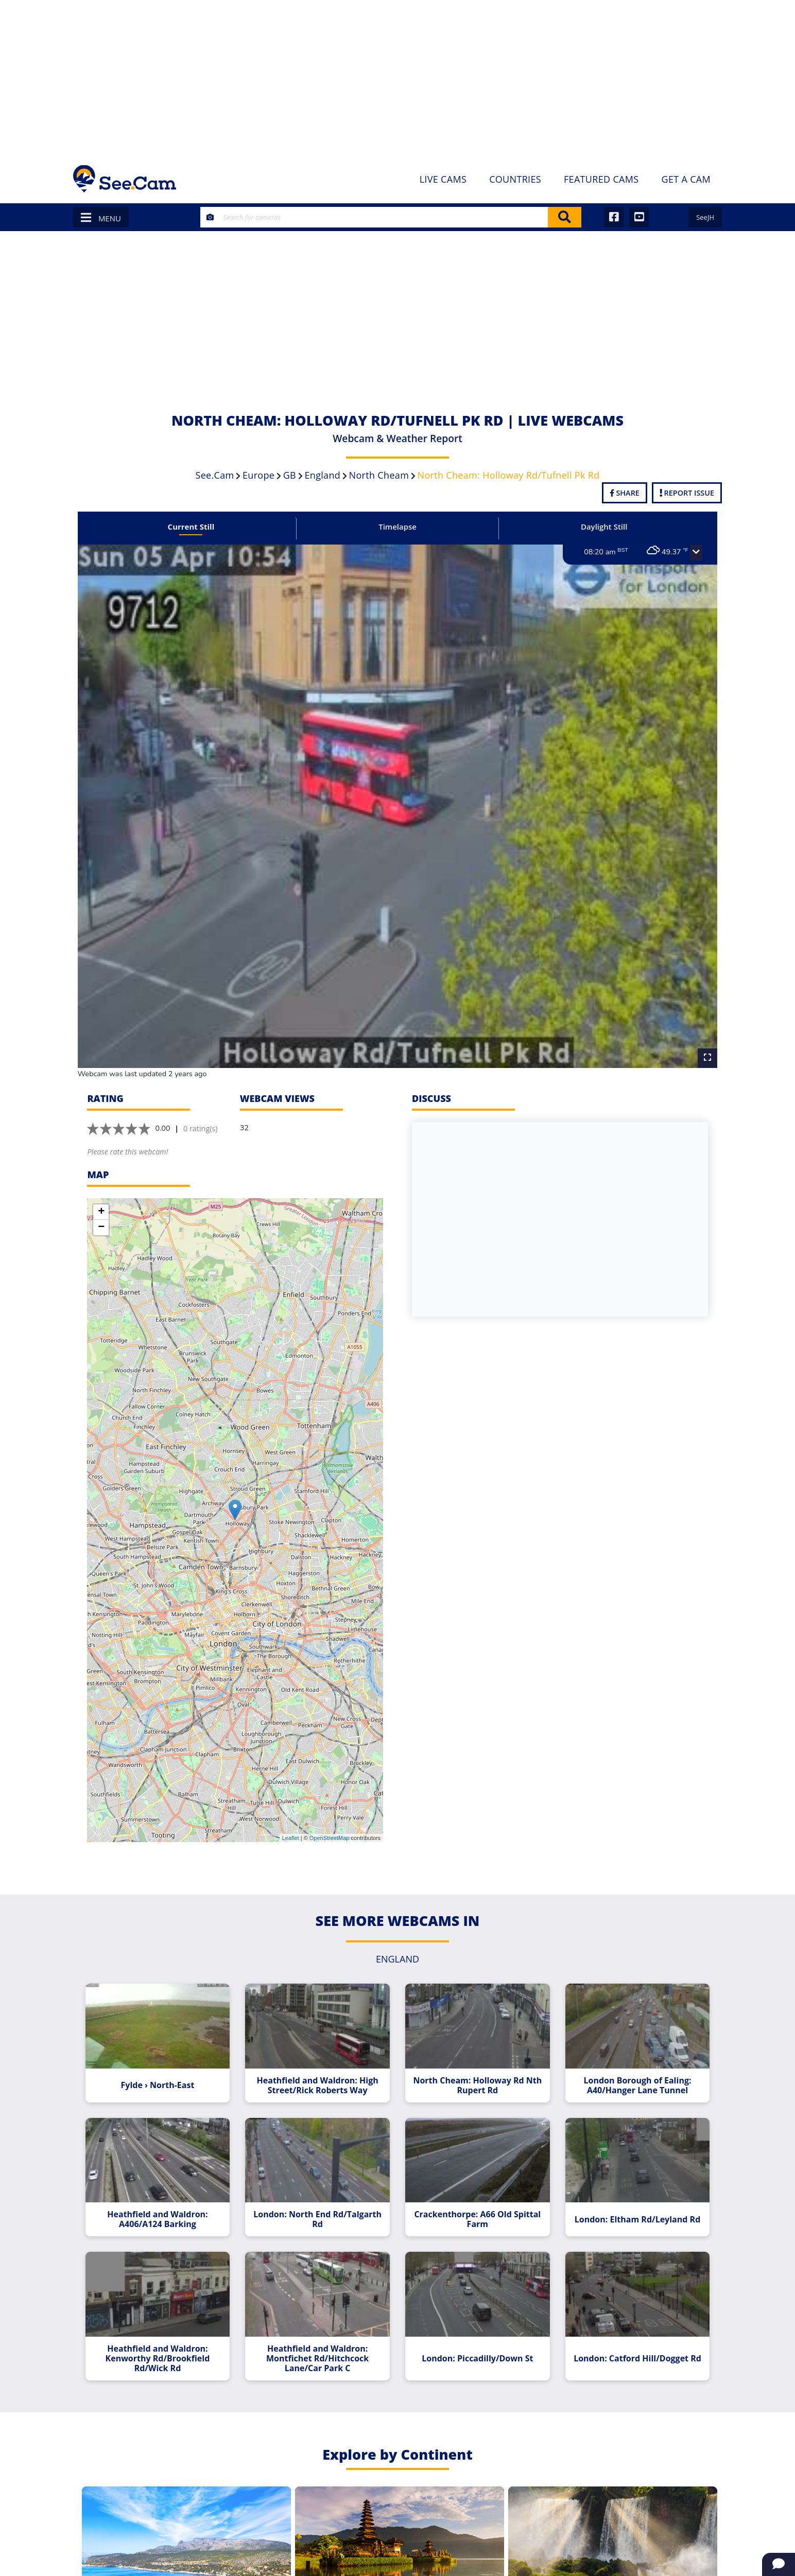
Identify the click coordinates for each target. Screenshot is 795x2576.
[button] (684, 552)
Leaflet (290, 1817)
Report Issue (687, 493)
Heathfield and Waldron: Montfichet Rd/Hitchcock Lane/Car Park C (320, 2326)
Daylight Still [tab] (596, 526)
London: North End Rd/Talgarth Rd (320, 2191)
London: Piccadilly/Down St (474, 2327)
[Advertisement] (397, 77)
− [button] (101, 1207)
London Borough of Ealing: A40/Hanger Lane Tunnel (628, 2061)
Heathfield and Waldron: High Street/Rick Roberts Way (321, 2061)
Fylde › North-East (167, 2061)
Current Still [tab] (199, 526)
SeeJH (705, 217)
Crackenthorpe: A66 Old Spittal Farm (474, 2191)
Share (625, 493)
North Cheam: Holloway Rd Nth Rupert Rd (474, 2061)
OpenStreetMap (329, 1817)
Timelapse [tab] (397, 526)
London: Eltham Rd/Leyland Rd (628, 2191)
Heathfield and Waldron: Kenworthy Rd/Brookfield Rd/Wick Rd (167, 2326)
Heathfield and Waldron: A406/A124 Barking (167, 2191)
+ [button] (101, 1191)
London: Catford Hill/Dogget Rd (628, 2327)
